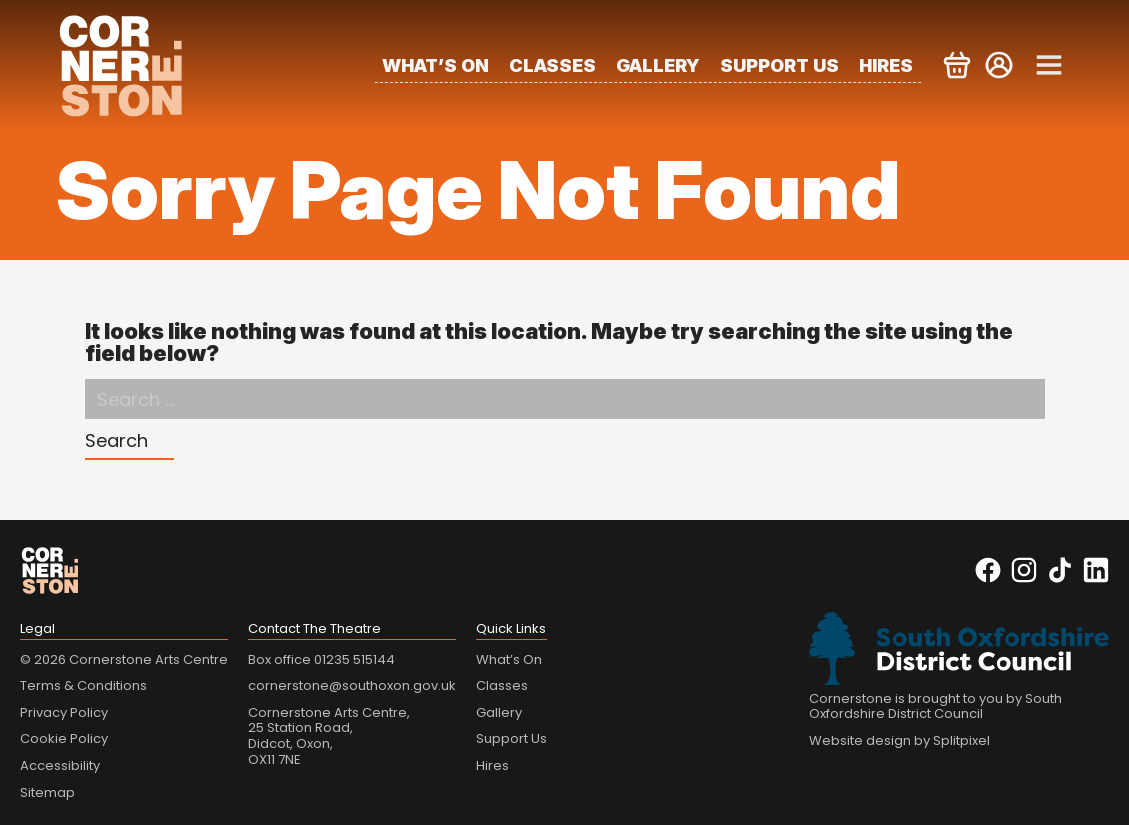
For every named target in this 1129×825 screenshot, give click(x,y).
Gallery (658, 65)
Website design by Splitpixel (899, 740)
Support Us (779, 65)
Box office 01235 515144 (321, 659)
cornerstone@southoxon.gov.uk (352, 685)
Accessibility (60, 765)
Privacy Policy (64, 712)
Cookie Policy (64, 738)
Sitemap (47, 792)
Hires (886, 65)
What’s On (435, 65)
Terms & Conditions (83, 685)
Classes (552, 65)
